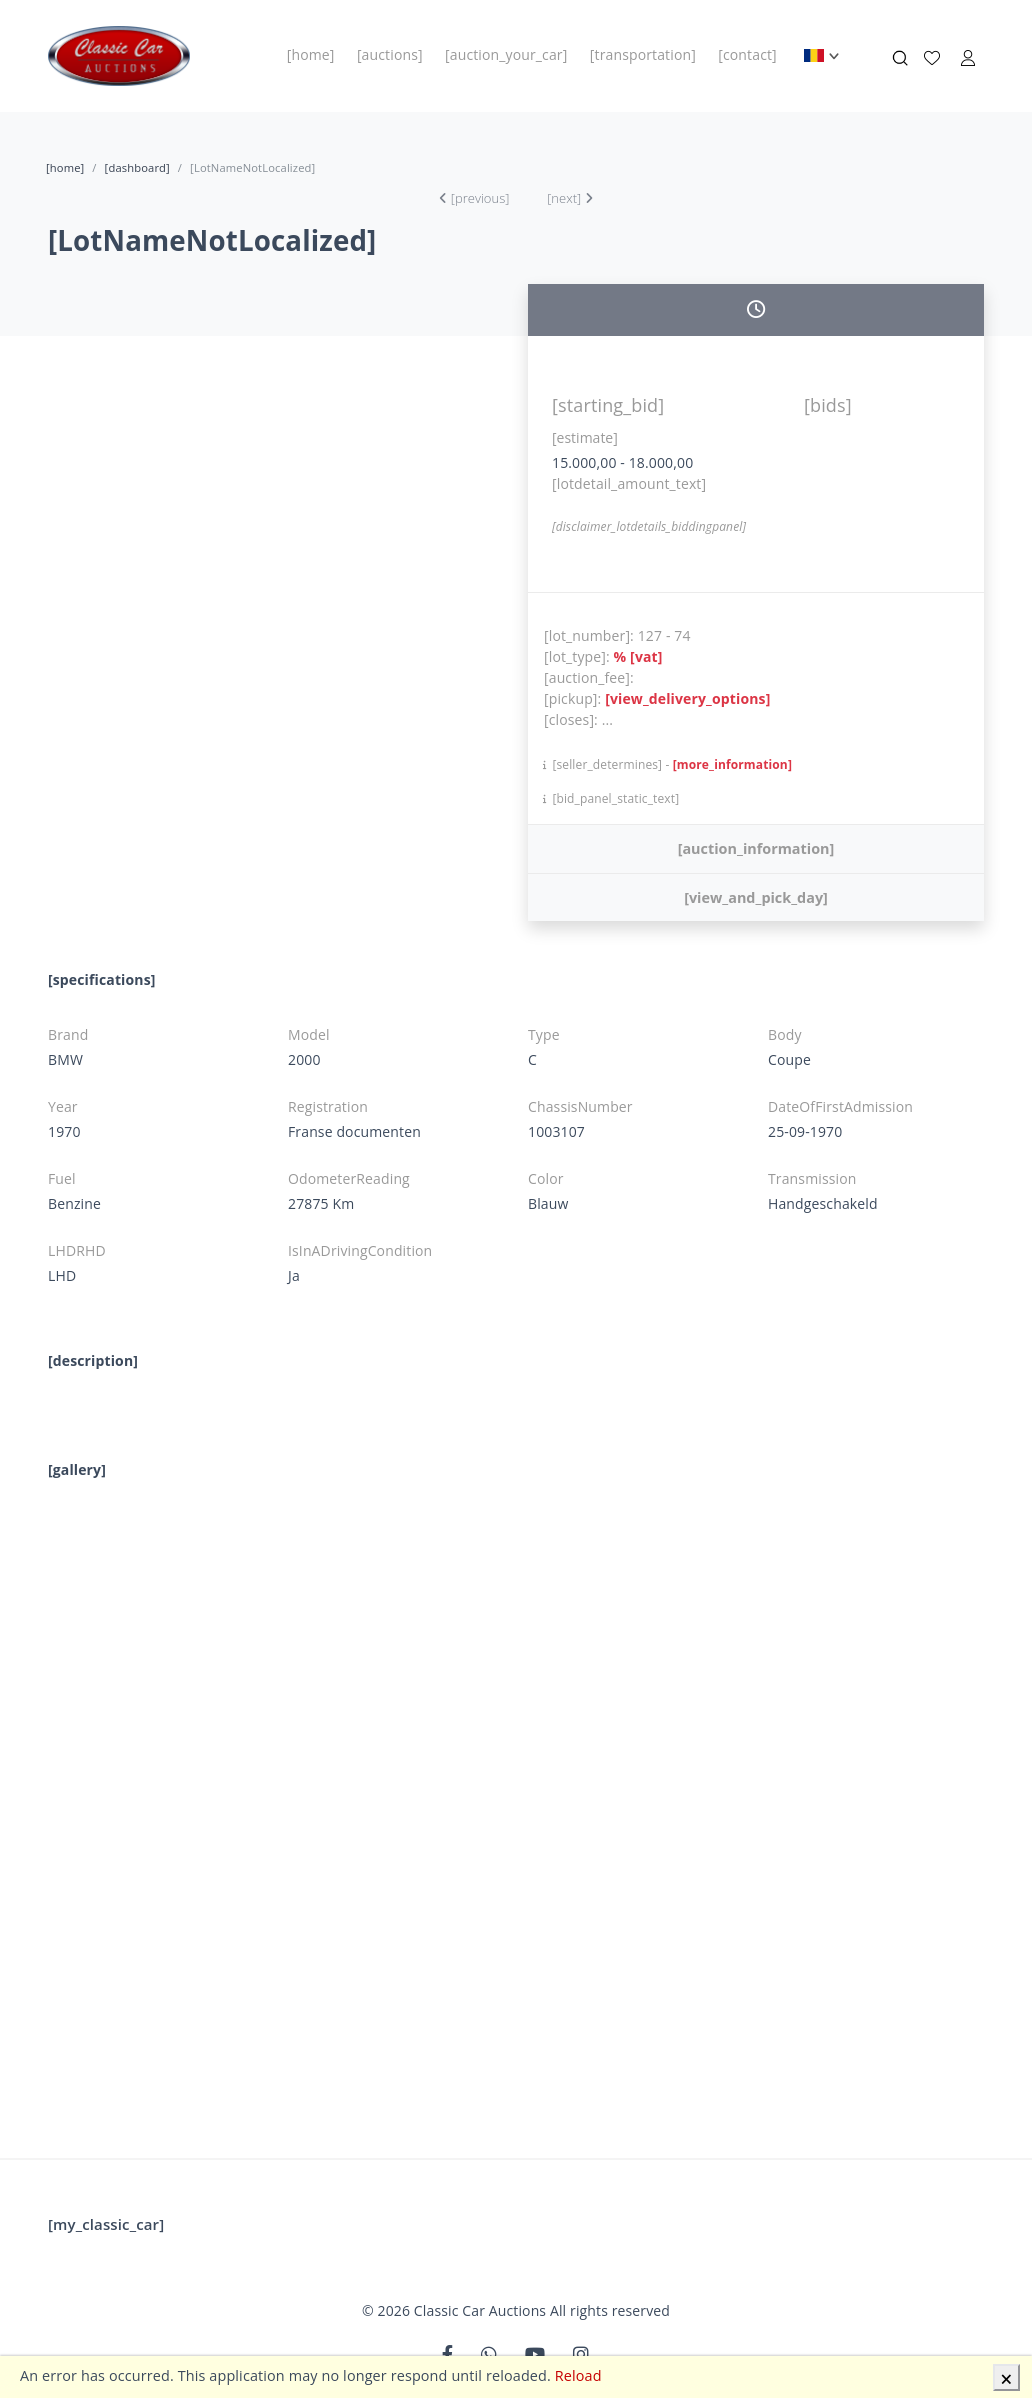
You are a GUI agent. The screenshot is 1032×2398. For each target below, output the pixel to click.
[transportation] (643, 54)
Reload (578, 2375)
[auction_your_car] (506, 54)
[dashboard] (137, 167)
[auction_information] (756, 848)
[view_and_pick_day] (756, 897)
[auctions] (390, 54)
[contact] (747, 54)
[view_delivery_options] (687, 698)
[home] (311, 54)
